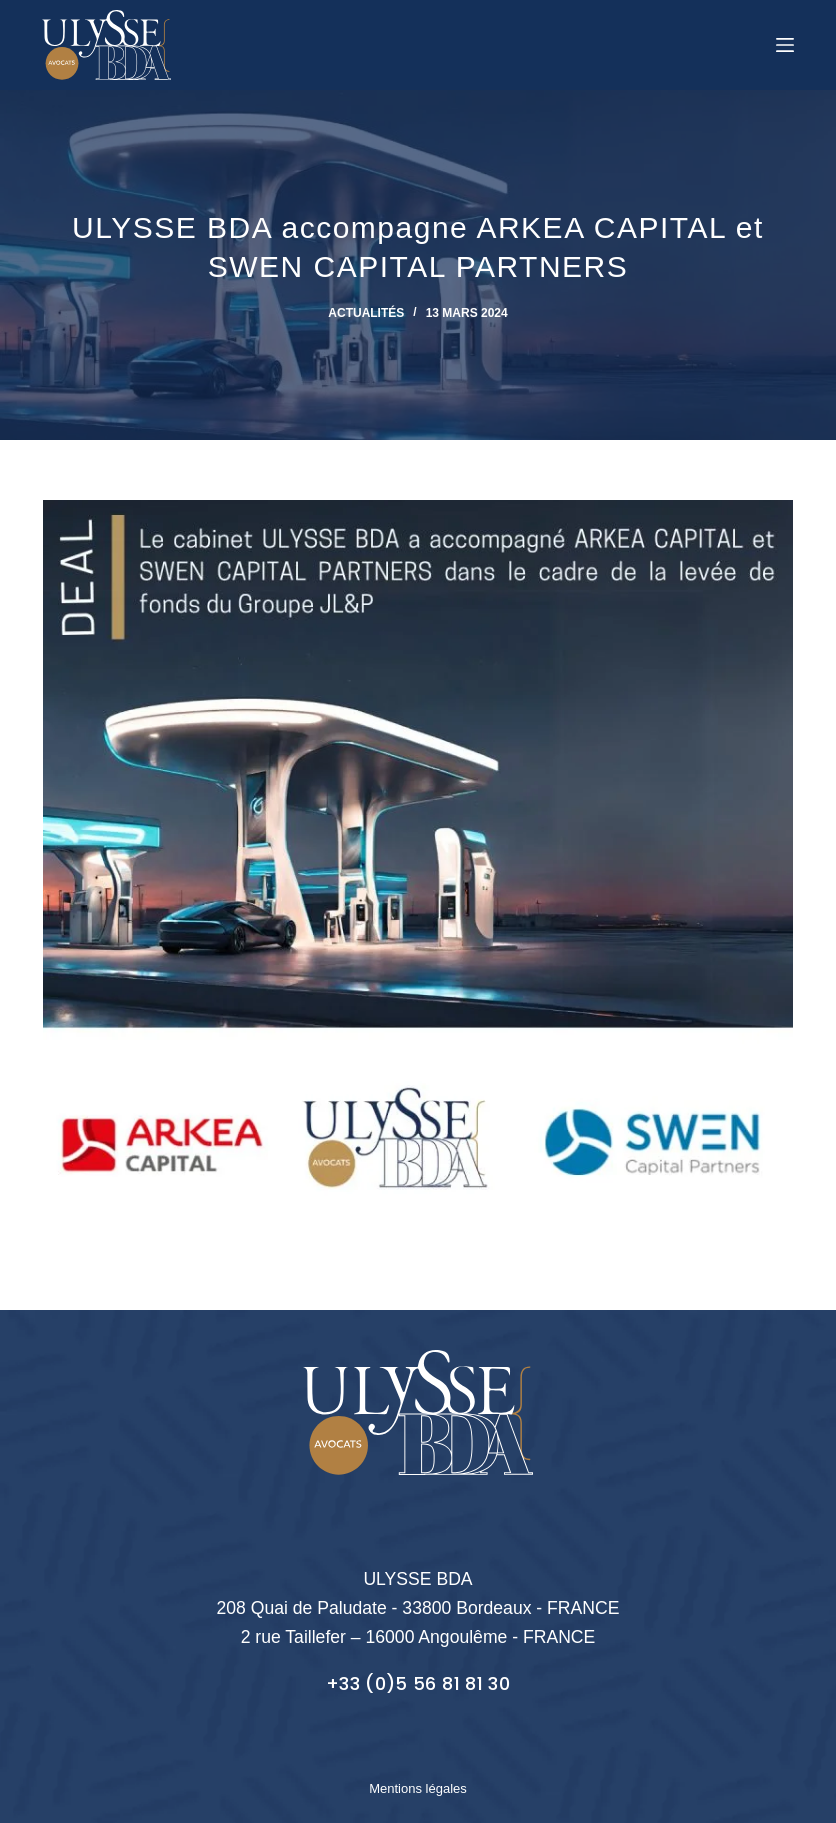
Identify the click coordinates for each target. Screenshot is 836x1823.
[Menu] (785, 45)
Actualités (366, 313)
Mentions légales (418, 1788)
